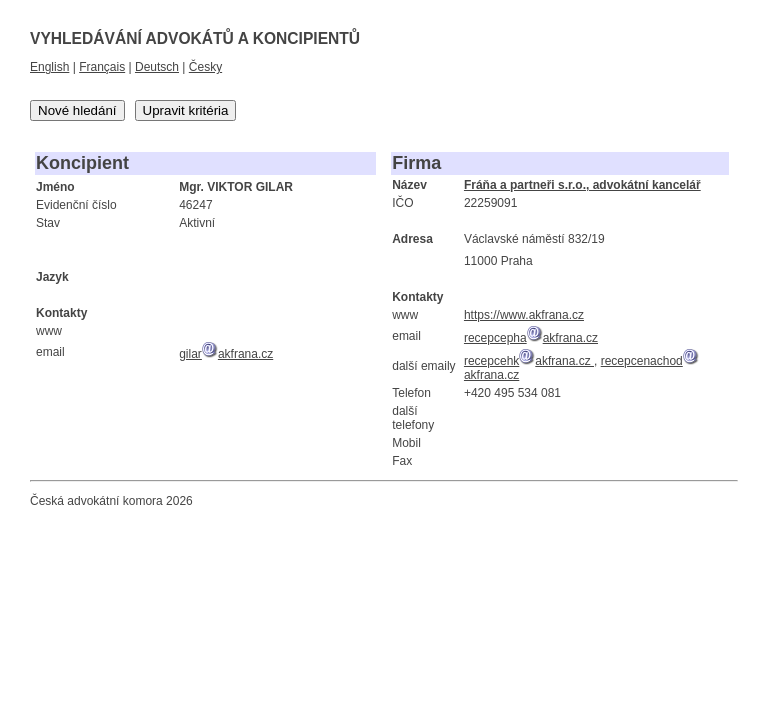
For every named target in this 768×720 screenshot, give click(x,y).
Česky (205, 67)
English (49, 67)
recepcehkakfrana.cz (529, 361)
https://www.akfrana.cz (524, 315)
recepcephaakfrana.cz (531, 338)
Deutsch (157, 67)
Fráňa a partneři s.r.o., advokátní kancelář (582, 185)
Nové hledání (77, 110)
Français (102, 67)
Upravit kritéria (186, 110)
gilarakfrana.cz (226, 354)
